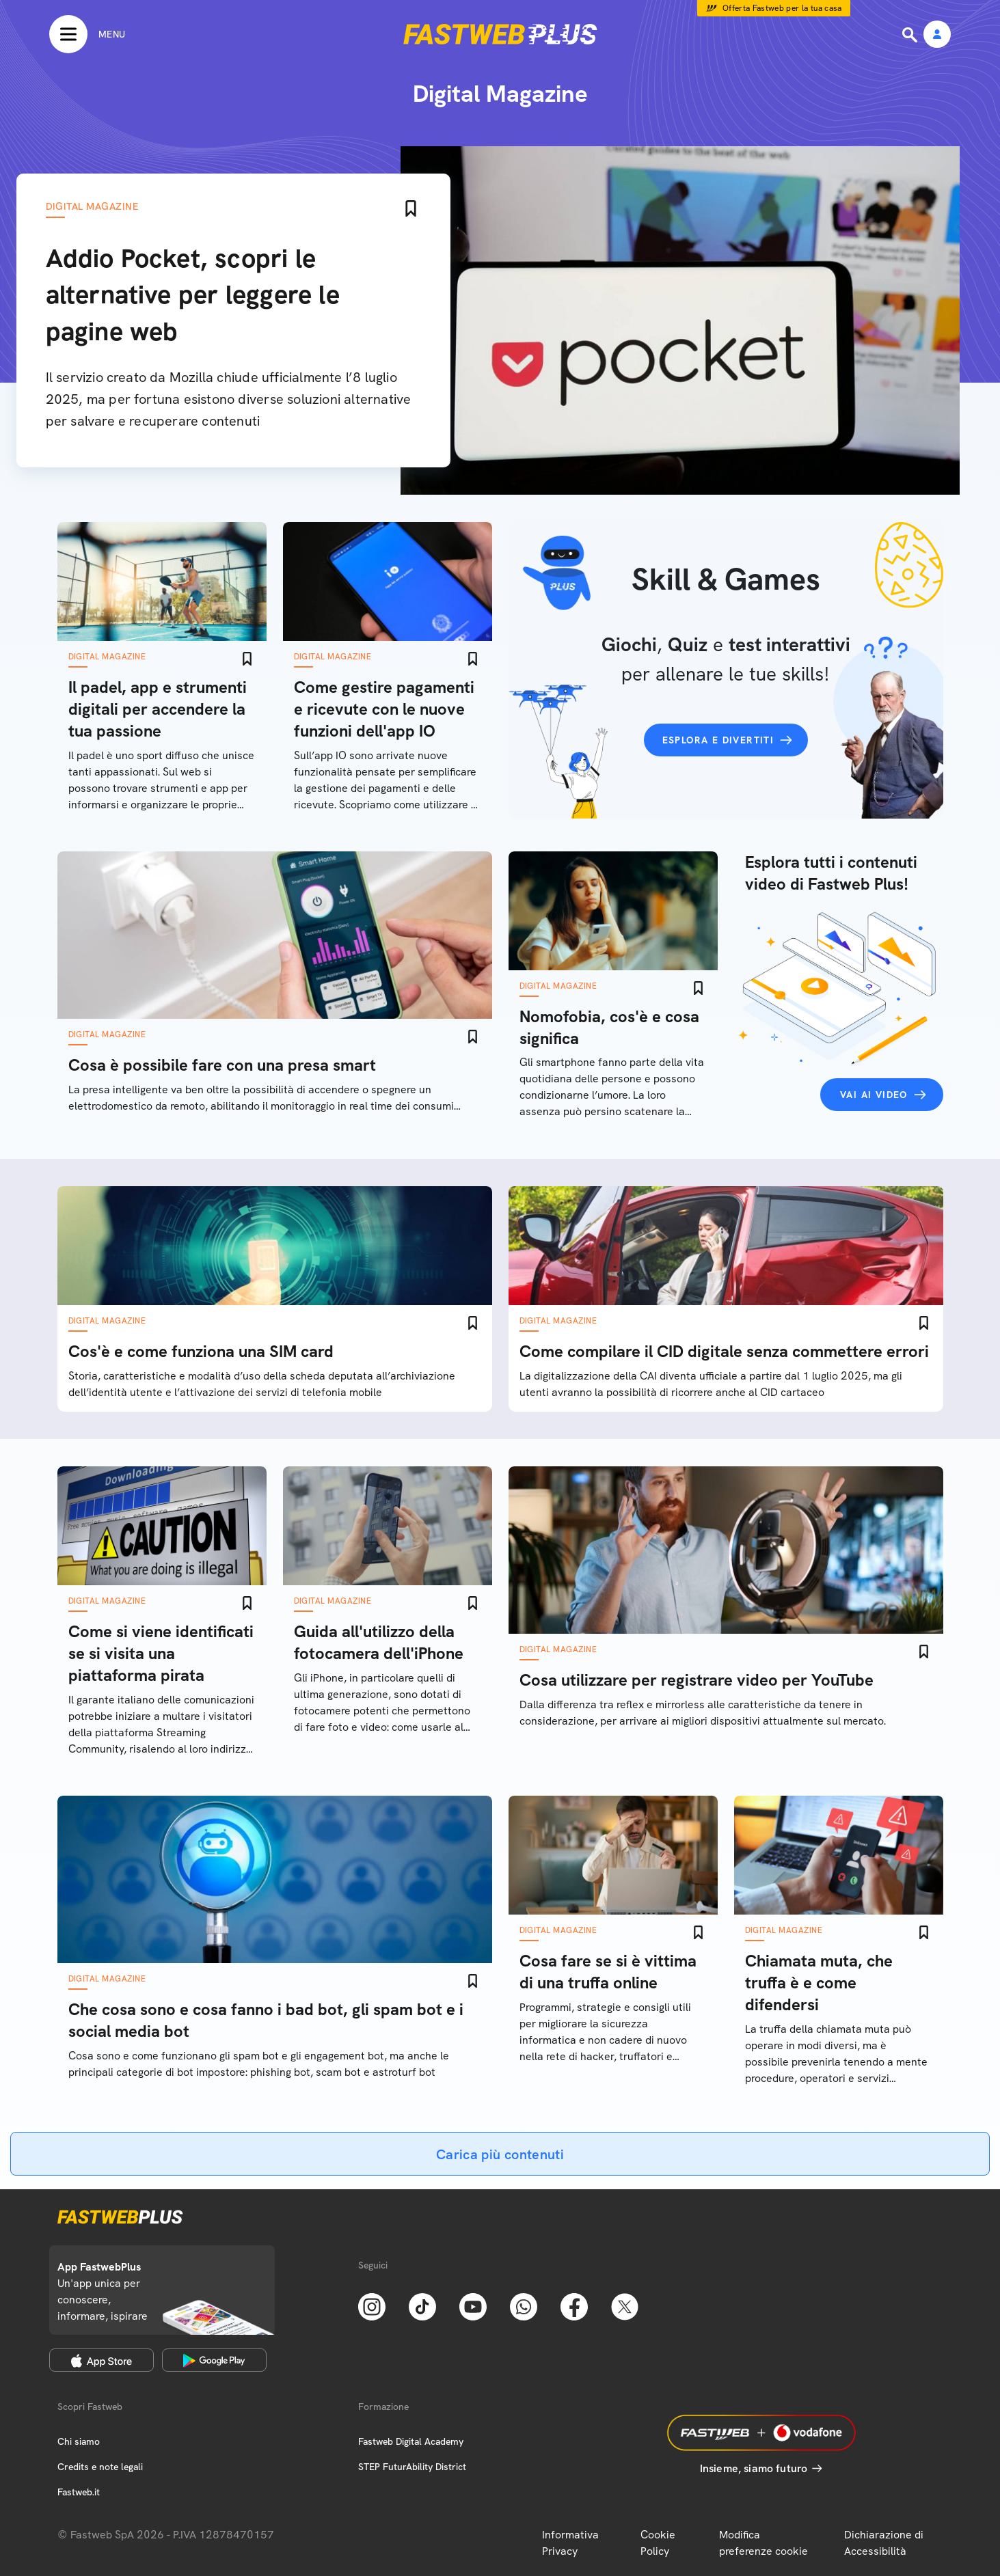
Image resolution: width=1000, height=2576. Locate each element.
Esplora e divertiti (718, 740)
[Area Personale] (937, 35)
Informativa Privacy (570, 2542)
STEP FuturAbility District (412, 2467)
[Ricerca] (911, 35)
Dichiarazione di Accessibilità (883, 2542)
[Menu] (87, 34)
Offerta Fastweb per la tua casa (782, 8)
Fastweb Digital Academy (410, 2441)
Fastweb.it (78, 2492)
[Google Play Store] (214, 2360)
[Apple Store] (101, 2360)
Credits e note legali (100, 2467)
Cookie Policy (657, 2542)
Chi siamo (78, 2441)
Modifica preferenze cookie (763, 2542)
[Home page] (500, 34)
